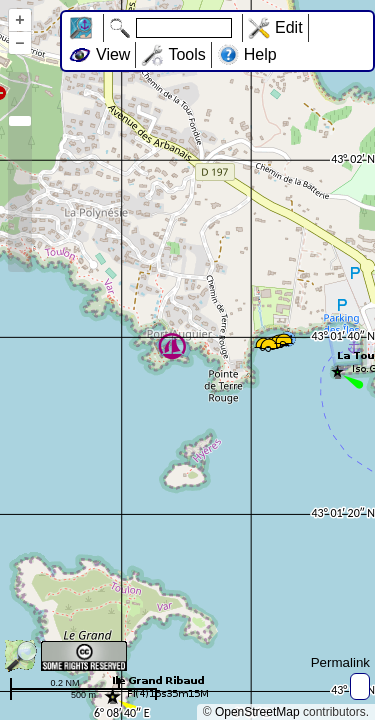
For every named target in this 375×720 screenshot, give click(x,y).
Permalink (340, 662)
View (113, 54)
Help (260, 54)
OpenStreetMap (257, 712)
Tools (186, 54)
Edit (289, 27)
